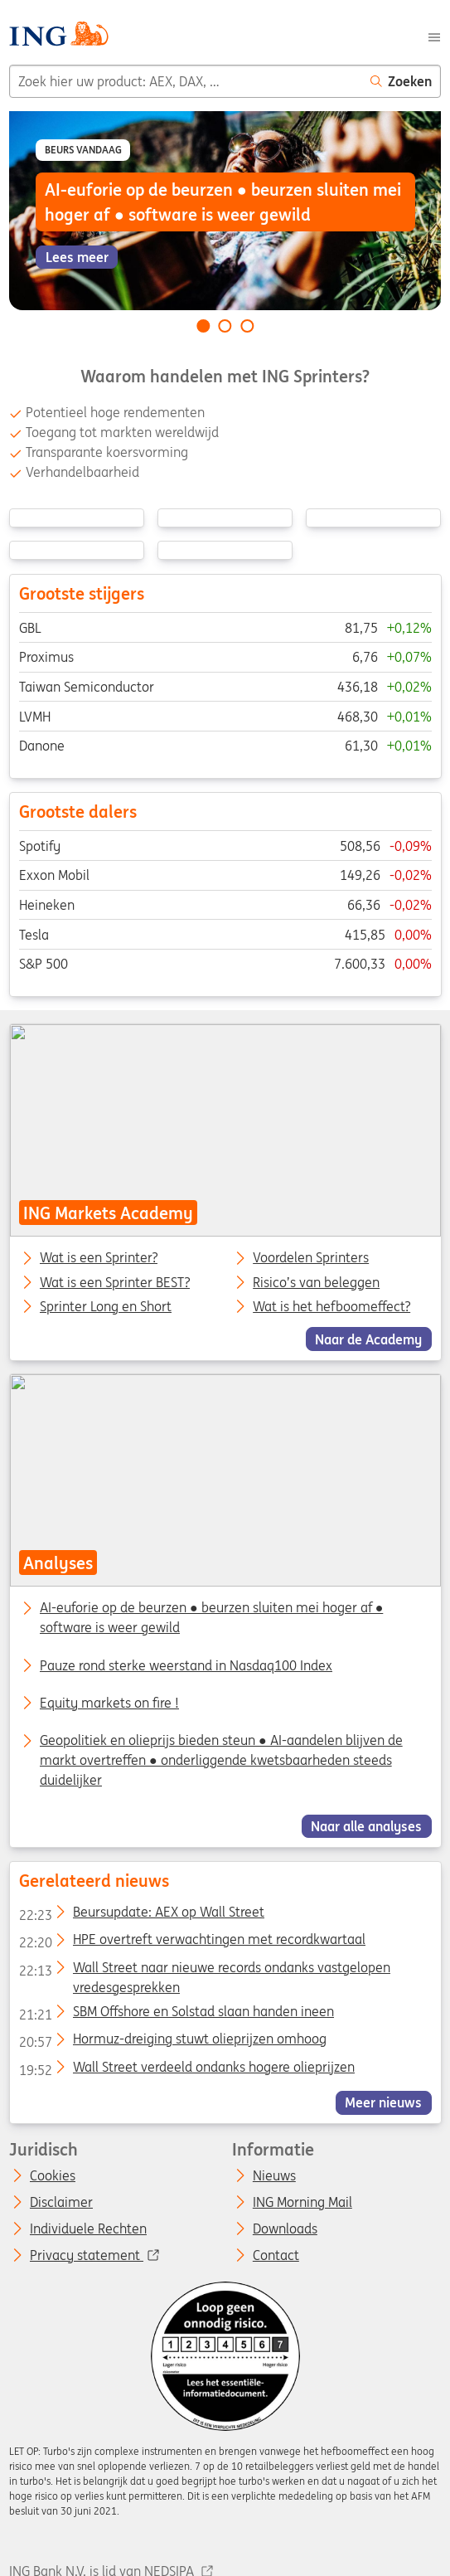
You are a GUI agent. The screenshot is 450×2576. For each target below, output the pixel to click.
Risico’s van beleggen (316, 1282)
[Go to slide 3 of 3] (247, 326)
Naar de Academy (368, 1338)
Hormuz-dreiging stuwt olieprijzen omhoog (172, 2042)
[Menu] (434, 36)
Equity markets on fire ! (109, 1702)
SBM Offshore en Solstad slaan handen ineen (175, 2014)
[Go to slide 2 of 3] (225, 326)
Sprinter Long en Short (106, 1307)
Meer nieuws (383, 2102)
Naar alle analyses (366, 1826)
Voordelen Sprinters (311, 1258)
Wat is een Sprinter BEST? (115, 1282)
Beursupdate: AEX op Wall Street (141, 1915)
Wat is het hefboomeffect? (331, 1307)
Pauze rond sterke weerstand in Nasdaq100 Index (186, 1665)
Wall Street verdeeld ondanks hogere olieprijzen (186, 2070)
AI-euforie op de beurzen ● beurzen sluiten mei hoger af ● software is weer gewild (211, 1617)
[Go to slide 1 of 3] (203, 326)
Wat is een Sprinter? (98, 1258)
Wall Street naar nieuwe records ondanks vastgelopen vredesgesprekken (204, 1970)
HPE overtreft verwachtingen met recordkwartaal (191, 1942)
